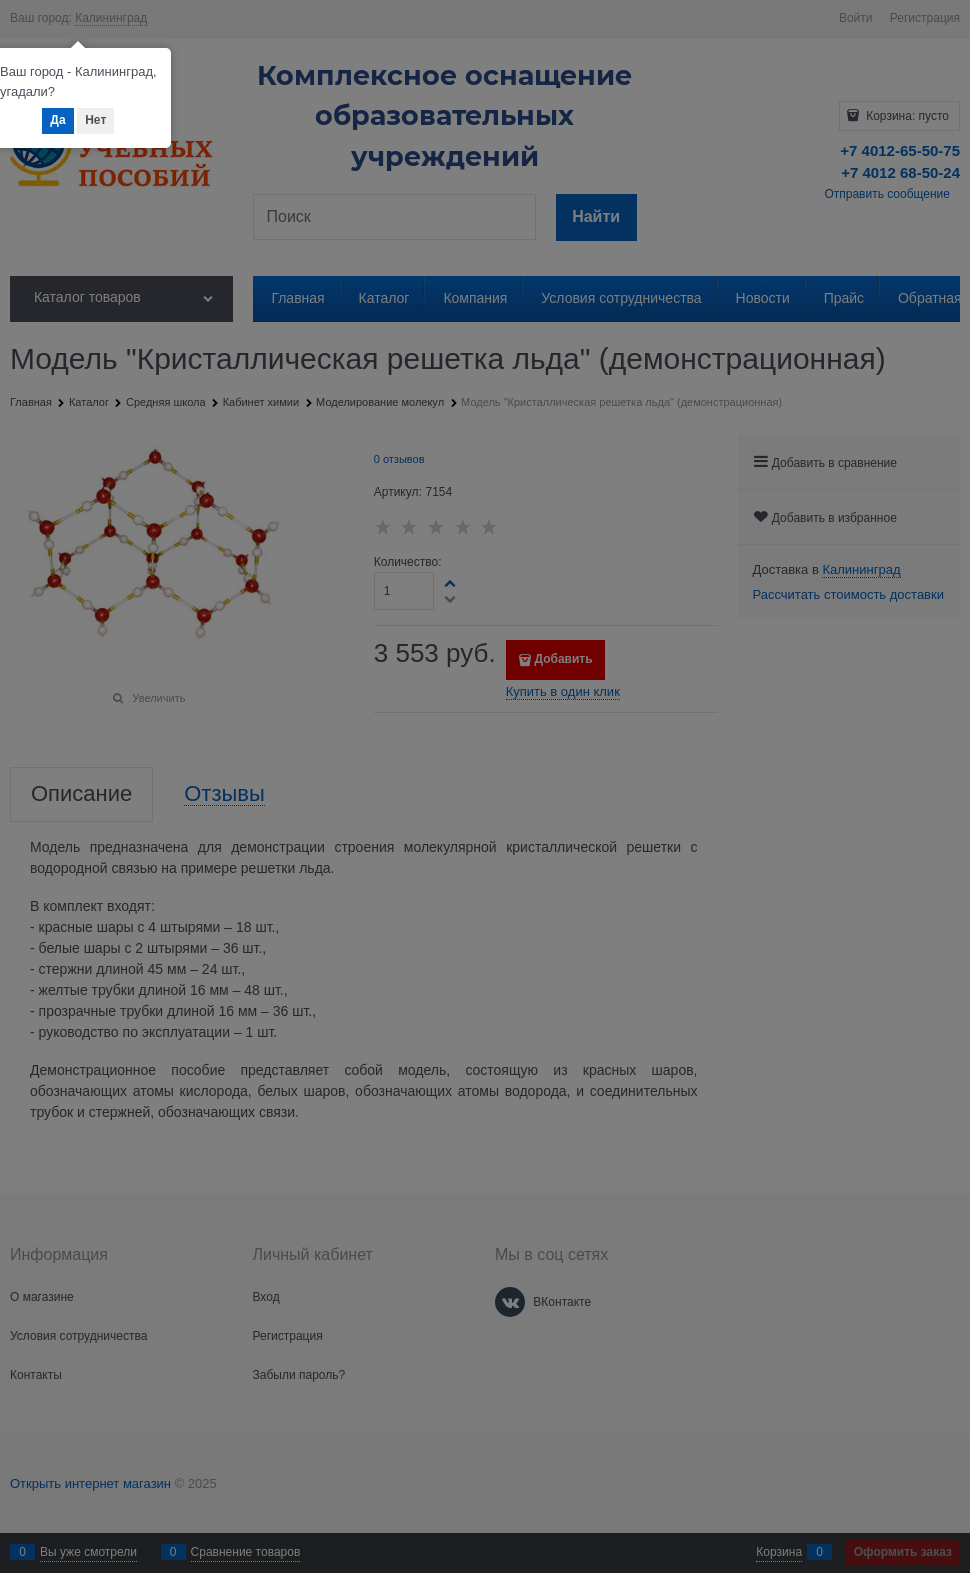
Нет (95, 120)
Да (57, 120)
